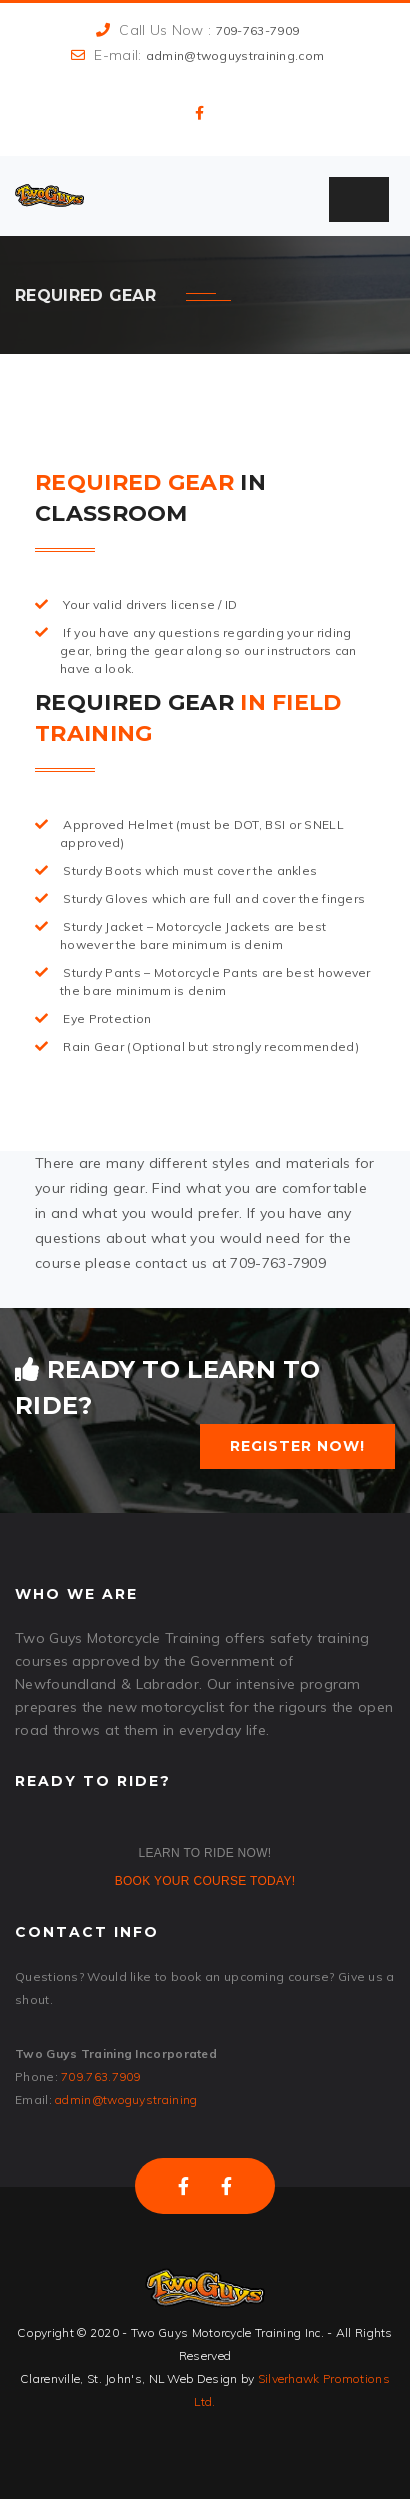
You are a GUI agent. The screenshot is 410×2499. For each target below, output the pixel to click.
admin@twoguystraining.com (235, 55)
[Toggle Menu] (359, 199)
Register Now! (297, 1446)
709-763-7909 (258, 30)
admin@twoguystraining (126, 2099)
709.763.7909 (101, 2076)
